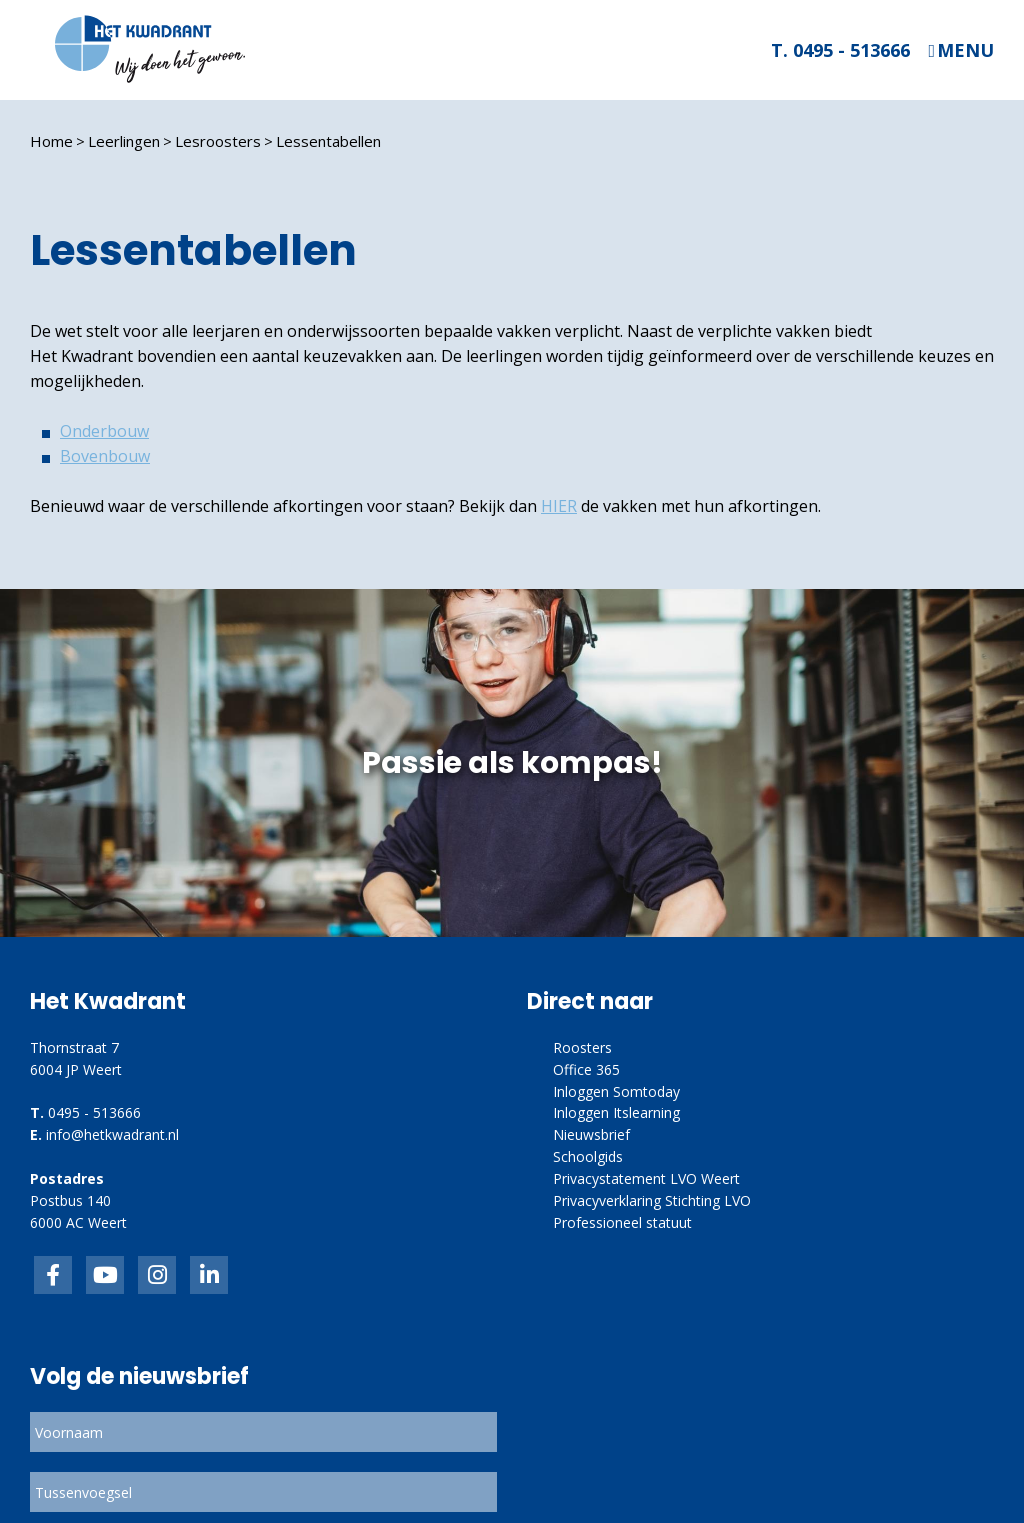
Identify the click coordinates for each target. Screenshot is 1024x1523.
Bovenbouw (105, 456)
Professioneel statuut (622, 1222)
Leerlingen (124, 141)
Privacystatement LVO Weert (646, 1178)
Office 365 (586, 1069)
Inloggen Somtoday (616, 1091)
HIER (559, 506)
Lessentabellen (328, 141)
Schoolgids (588, 1156)
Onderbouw (104, 431)
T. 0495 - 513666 (840, 50)
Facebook (53, 1275)
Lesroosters (218, 141)
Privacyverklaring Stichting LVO (652, 1200)
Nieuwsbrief (591, 1134)
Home (51, 141)
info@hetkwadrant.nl (112, 1134)
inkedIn (105, 1275)
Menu (965, 50)
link (157, 1275)
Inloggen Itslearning (616, 1112)
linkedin (209, 1275)
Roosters (582, 1047)
